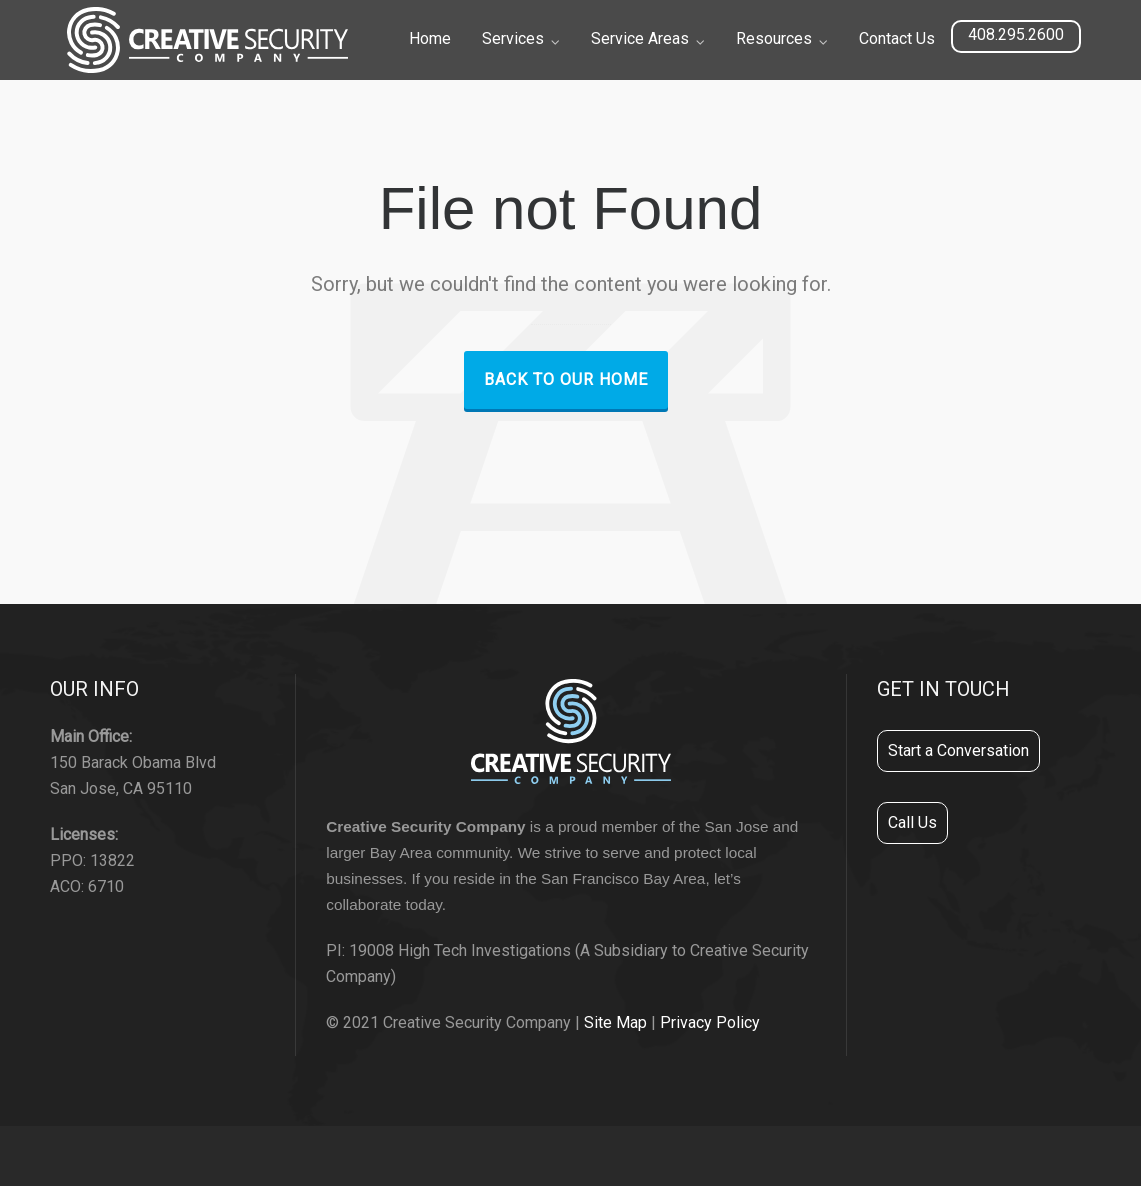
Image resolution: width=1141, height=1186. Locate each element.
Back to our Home (566, 379)
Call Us (912, 822)
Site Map (615, 1022)
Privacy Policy (710, 1022)
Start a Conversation (958, 750)
